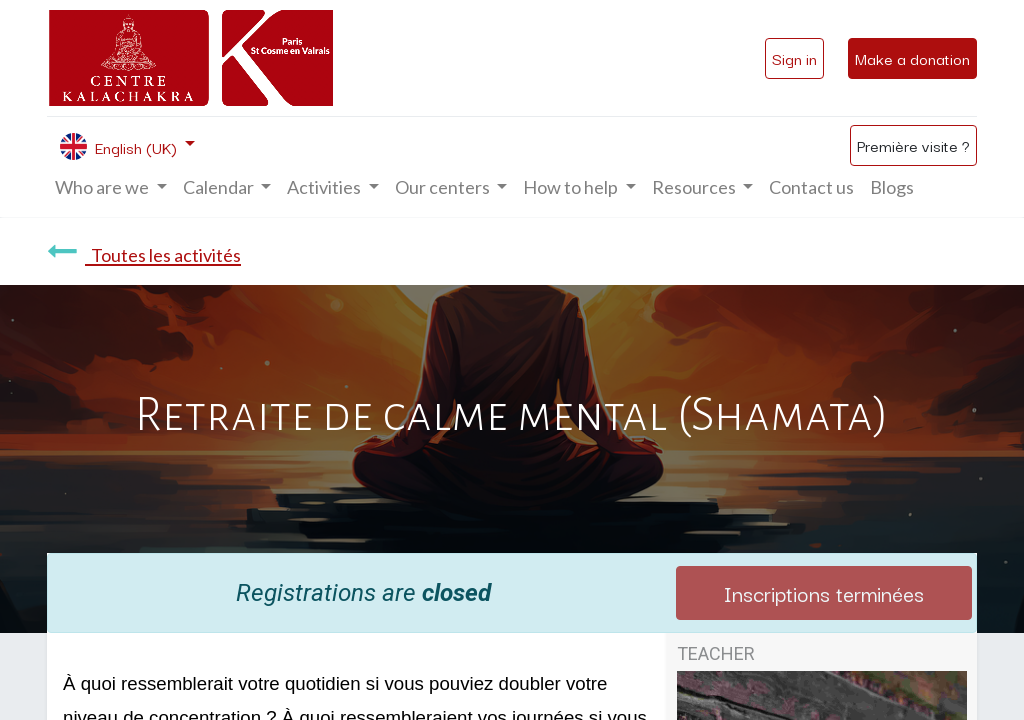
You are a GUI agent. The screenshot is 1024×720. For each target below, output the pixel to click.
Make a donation (912, 58)
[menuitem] (811, 187)
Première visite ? (913, 145)
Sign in (794, 58)
